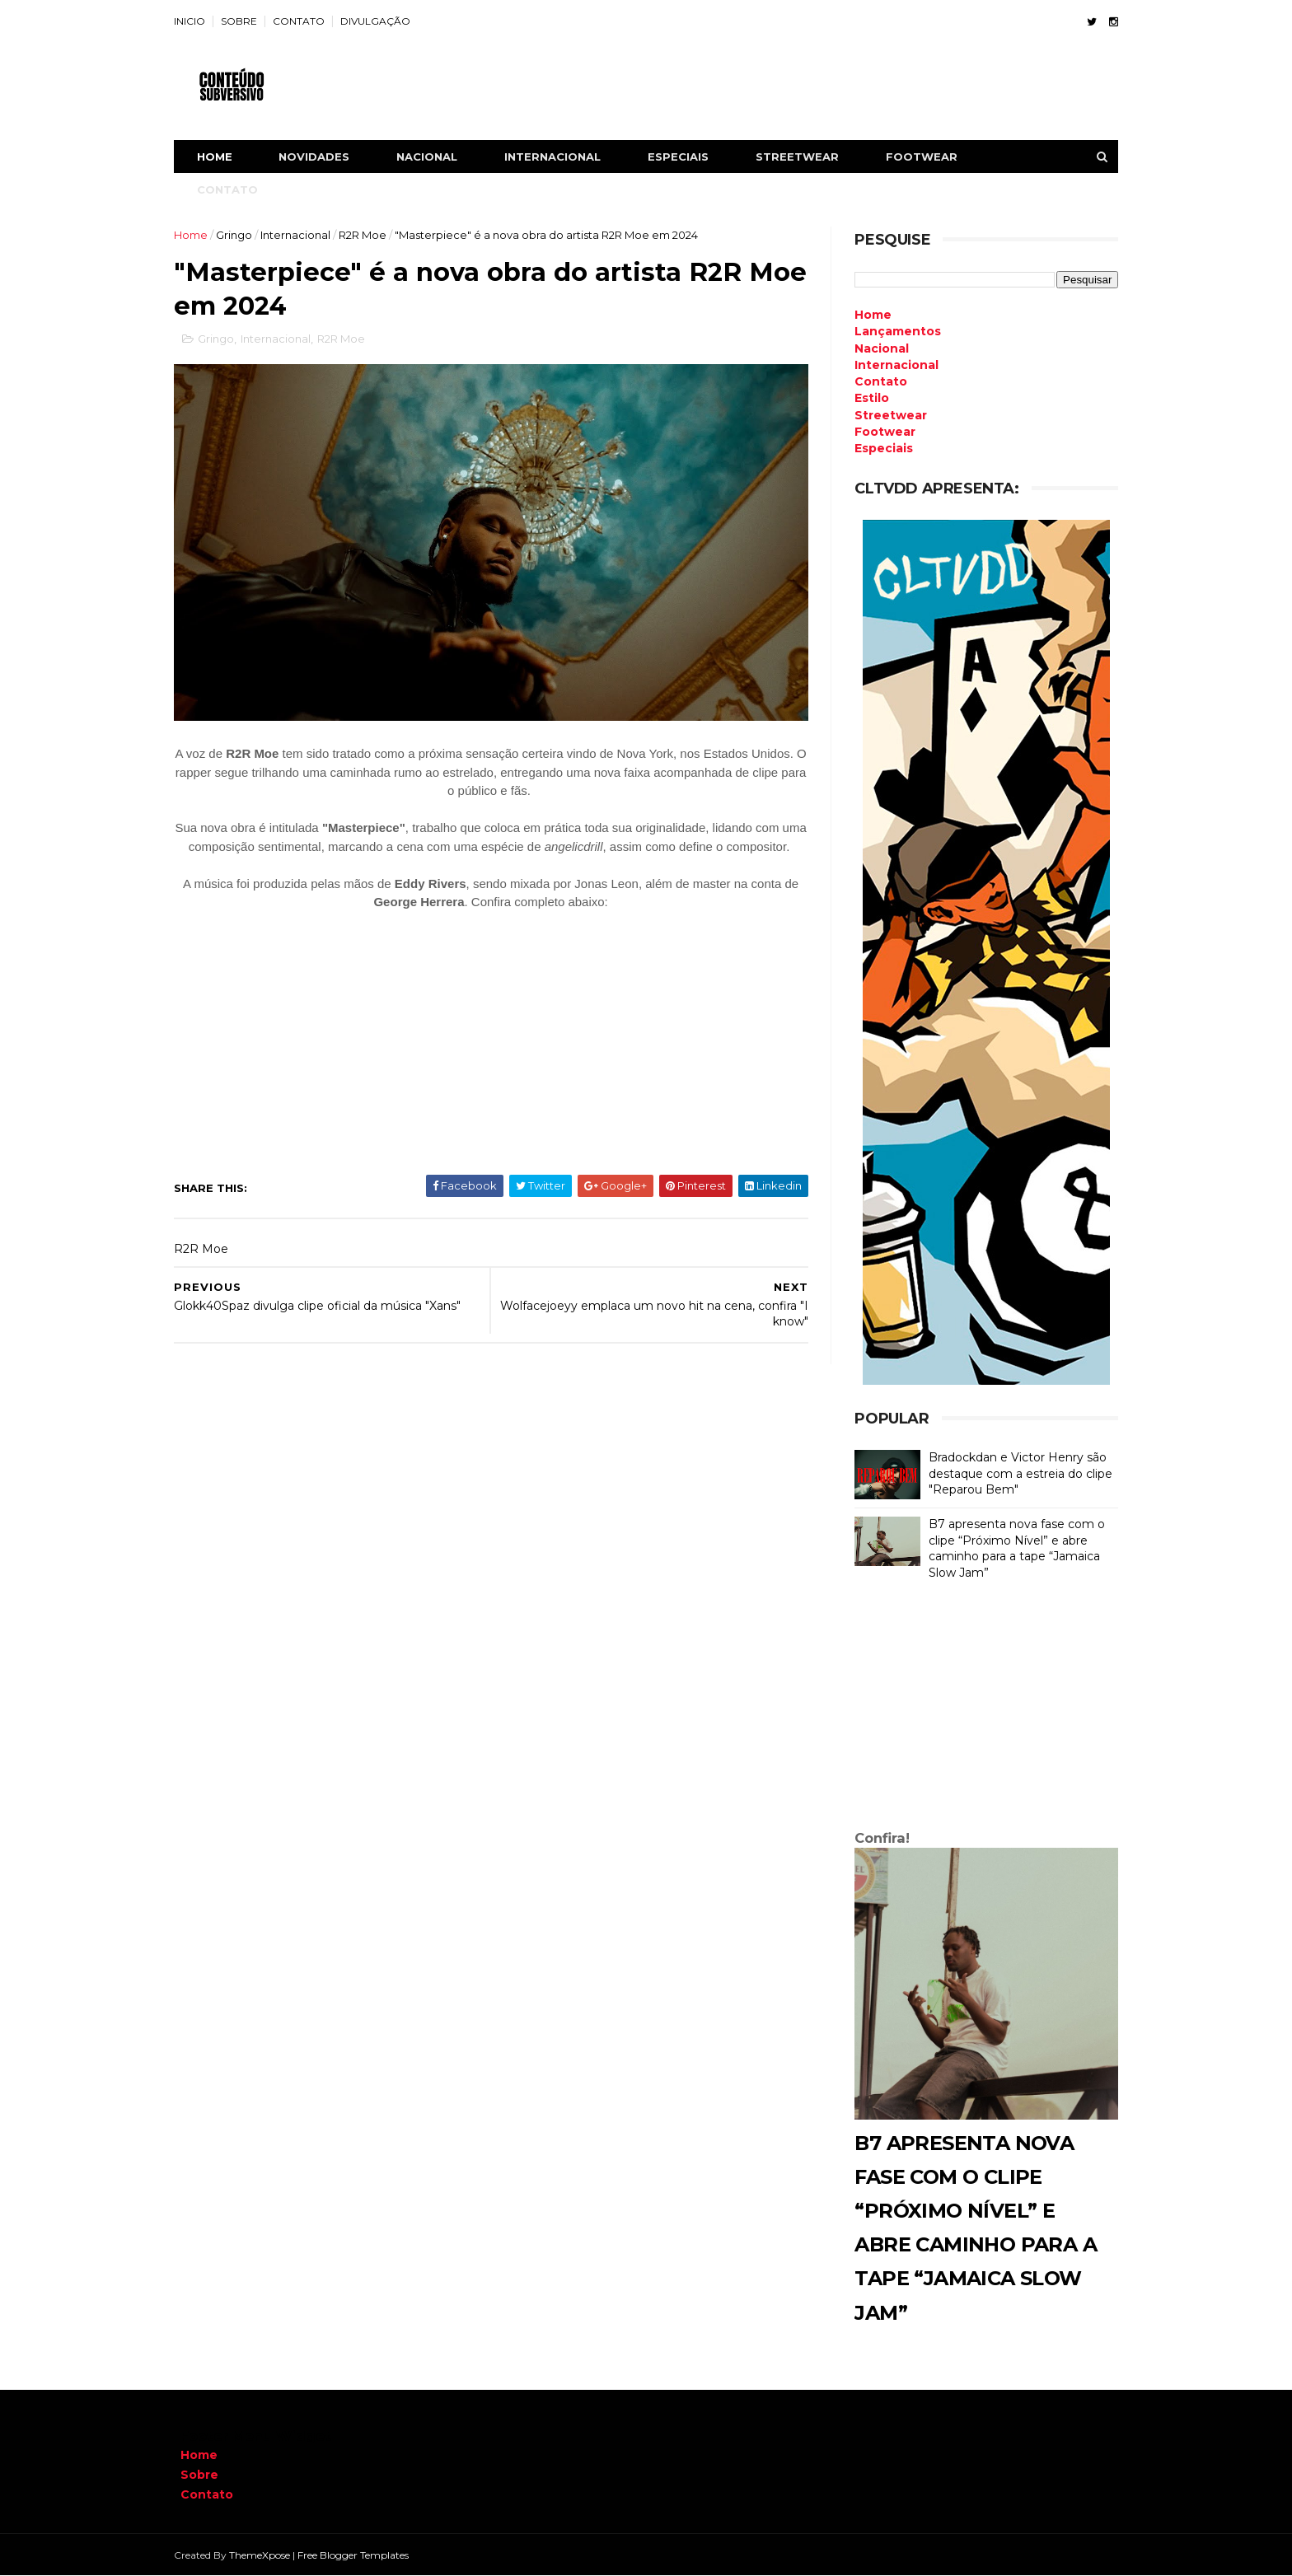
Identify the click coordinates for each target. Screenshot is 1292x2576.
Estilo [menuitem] (865, 397)
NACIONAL (433, 156)
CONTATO (305, 21)
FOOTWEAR (928, 156)
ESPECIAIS (684, 156)
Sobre (199, 2474)
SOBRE (245, 21)
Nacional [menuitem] (875, 348)
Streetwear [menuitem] (884, 415)
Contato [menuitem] (874, 381)
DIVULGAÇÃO (382, 21)
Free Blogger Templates (359, 2555)
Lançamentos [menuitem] (891, 331)
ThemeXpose (266, 2555)
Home (221, 156)
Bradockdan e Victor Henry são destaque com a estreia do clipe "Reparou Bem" (1014, 1473)
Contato (206, 2494)
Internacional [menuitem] (890, 365)
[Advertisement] (980, 1709)
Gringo (240, 234)
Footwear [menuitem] (878, 431)
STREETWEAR (803, 156)
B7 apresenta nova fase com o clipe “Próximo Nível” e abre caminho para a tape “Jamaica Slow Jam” (1010, 1548)
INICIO (196, 21)
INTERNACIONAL (559, 156)
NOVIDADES (320, 156)
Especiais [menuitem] (877, 448)
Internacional (302, 234)
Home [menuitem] (866, 314)
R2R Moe (369, 234)
